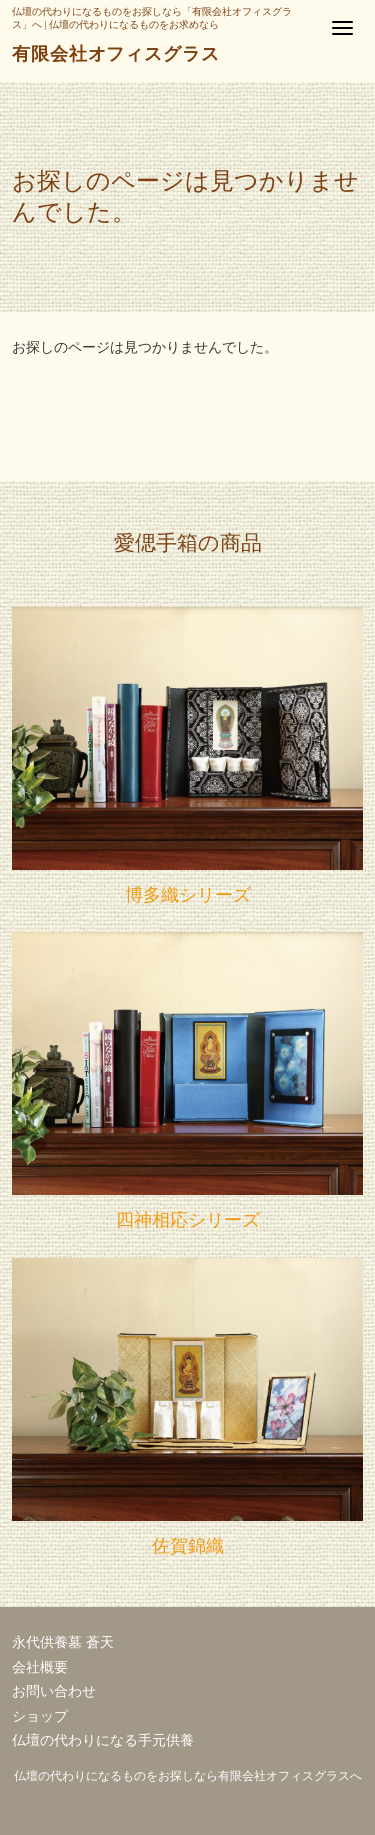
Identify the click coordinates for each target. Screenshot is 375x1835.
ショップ (40, 1716)
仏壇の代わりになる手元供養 (103, 1740)
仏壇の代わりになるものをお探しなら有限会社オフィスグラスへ (188, 1776)
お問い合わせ (54, 1691)
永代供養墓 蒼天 (63, 1642)
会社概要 (40, 1667)
